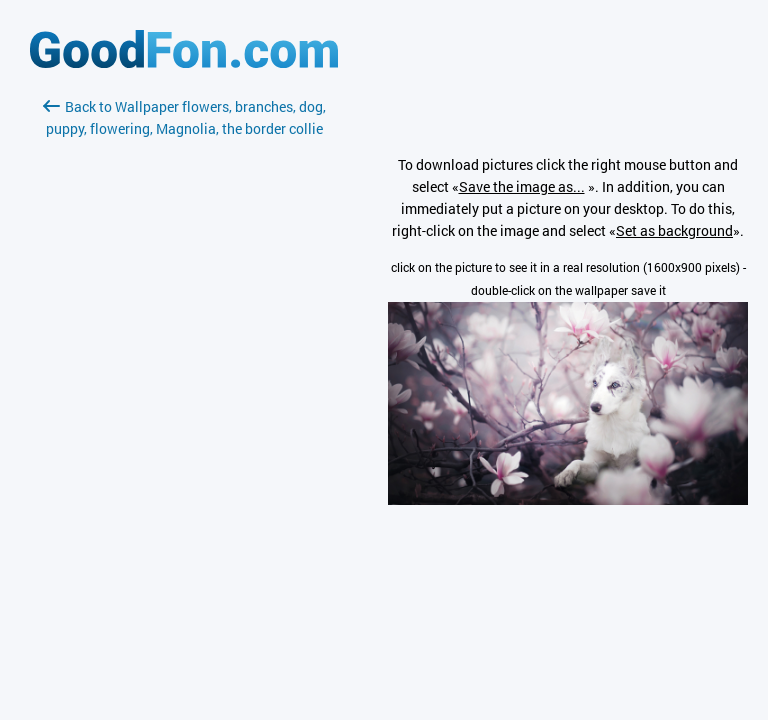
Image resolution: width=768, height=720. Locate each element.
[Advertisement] (184, 377)
